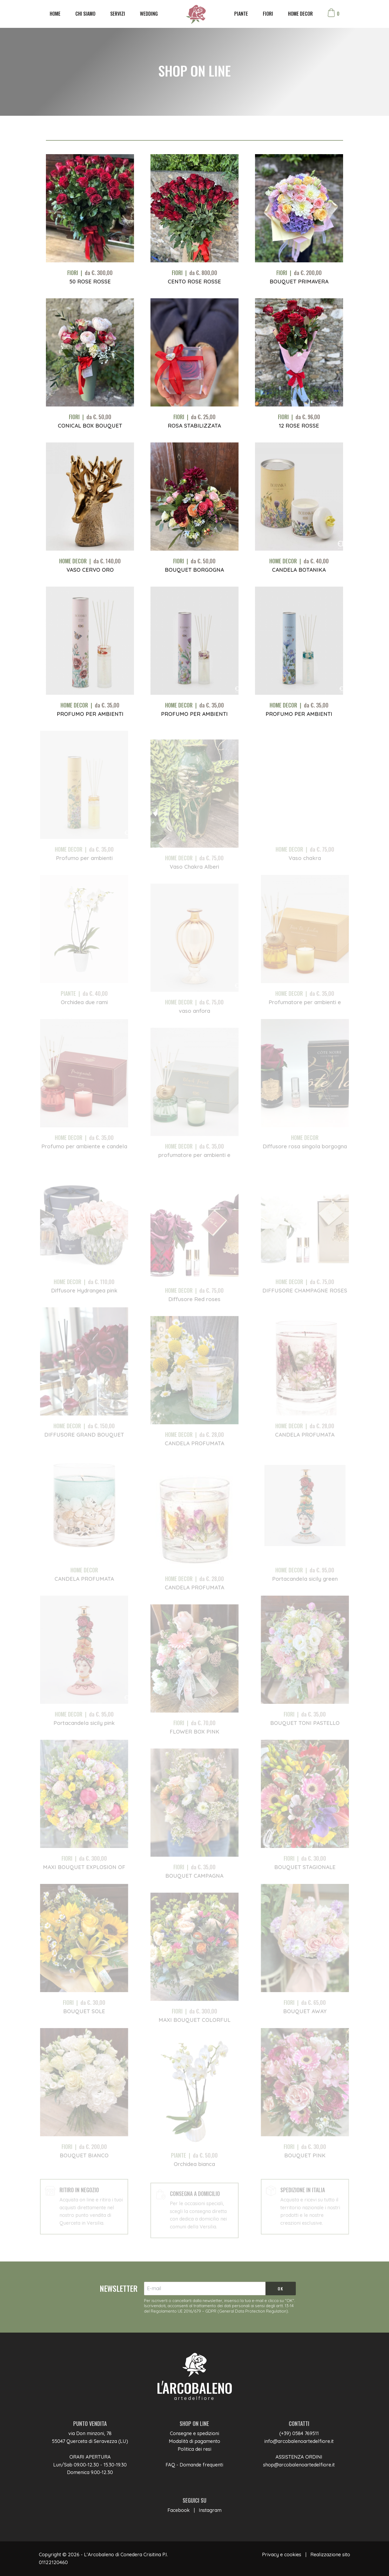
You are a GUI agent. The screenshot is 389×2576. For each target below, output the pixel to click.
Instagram (210, 2510)
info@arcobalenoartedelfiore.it (299, 2441)
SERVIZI (117, 13)
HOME (55, 13)
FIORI (268, 13)
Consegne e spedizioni (194, 2433)
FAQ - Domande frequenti (194, 2465)
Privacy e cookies (281, 2554)
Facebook (178, 2510)
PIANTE (241, 13)
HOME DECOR (300, 13)
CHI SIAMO (85, 13)
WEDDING (149, 13)
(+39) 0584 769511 (299, 2433)
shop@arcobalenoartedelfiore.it (299, 2465)
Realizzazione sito (330, 2554)
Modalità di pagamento (194, 2441)
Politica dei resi (194, 2449)
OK (280, 2288)
